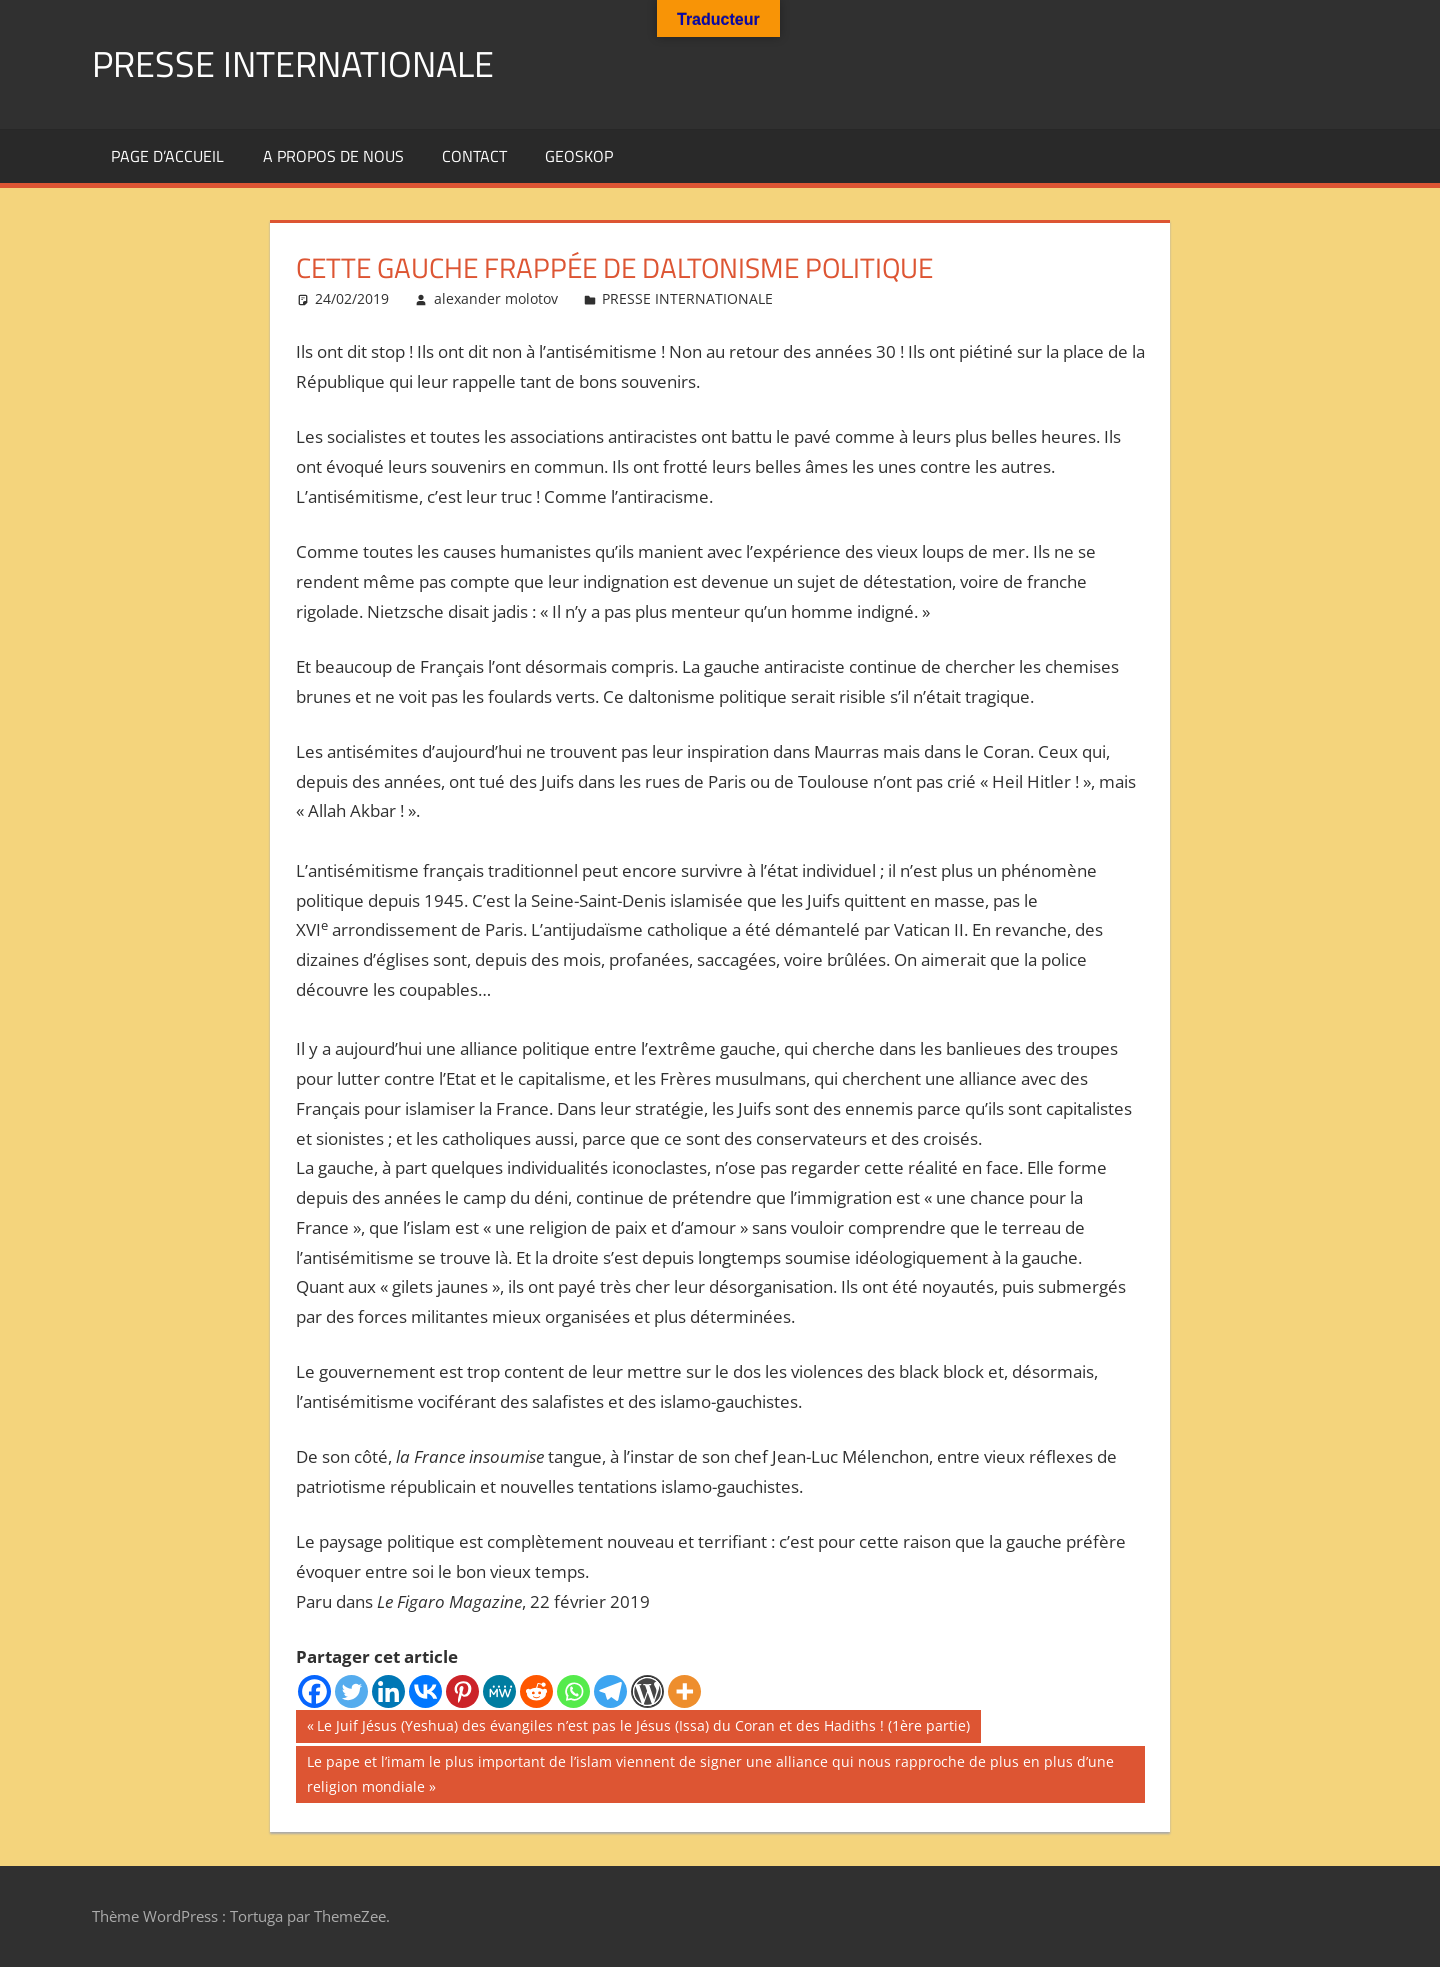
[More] (684, 1691)
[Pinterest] (462, 1691)
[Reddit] (536, 1691)
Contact (474, 156)
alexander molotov (496, 298)
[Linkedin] (388, 1691)
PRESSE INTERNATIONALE (293, 63)
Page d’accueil (167, 156)
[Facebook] (314, 1691)
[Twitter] (351, 1691)
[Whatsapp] (573, 1691)
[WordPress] (647, 1691)
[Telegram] (610, 1691)
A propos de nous (333, 156)
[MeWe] (499, 1691)
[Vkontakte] (425, 1691)
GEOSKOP (579, 156)
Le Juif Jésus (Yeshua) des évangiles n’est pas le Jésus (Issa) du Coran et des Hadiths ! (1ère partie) (643, 1728)
